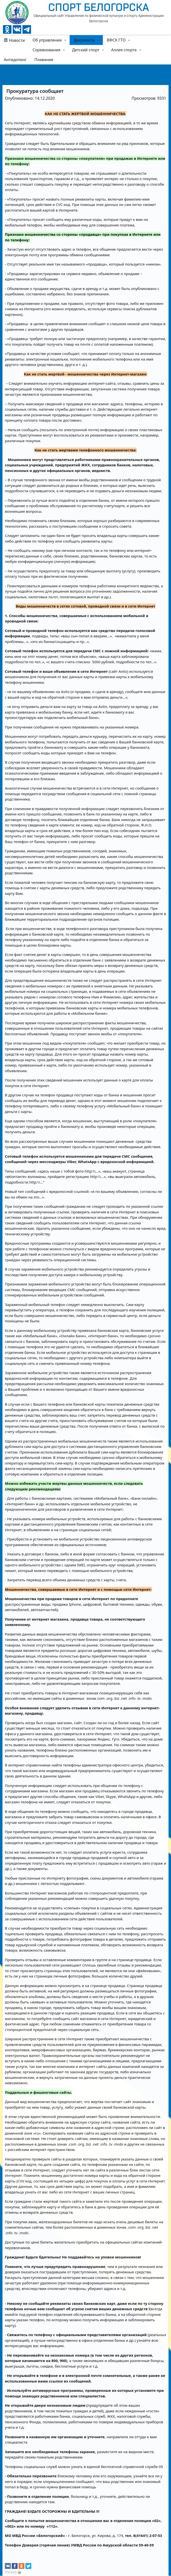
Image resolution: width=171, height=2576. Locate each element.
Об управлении (47, 40)
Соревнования (46, 50)
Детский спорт (85, 50)
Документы (84, 40)
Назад (10, 2572)
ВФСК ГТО (116, 40)
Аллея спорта (124, 50)
